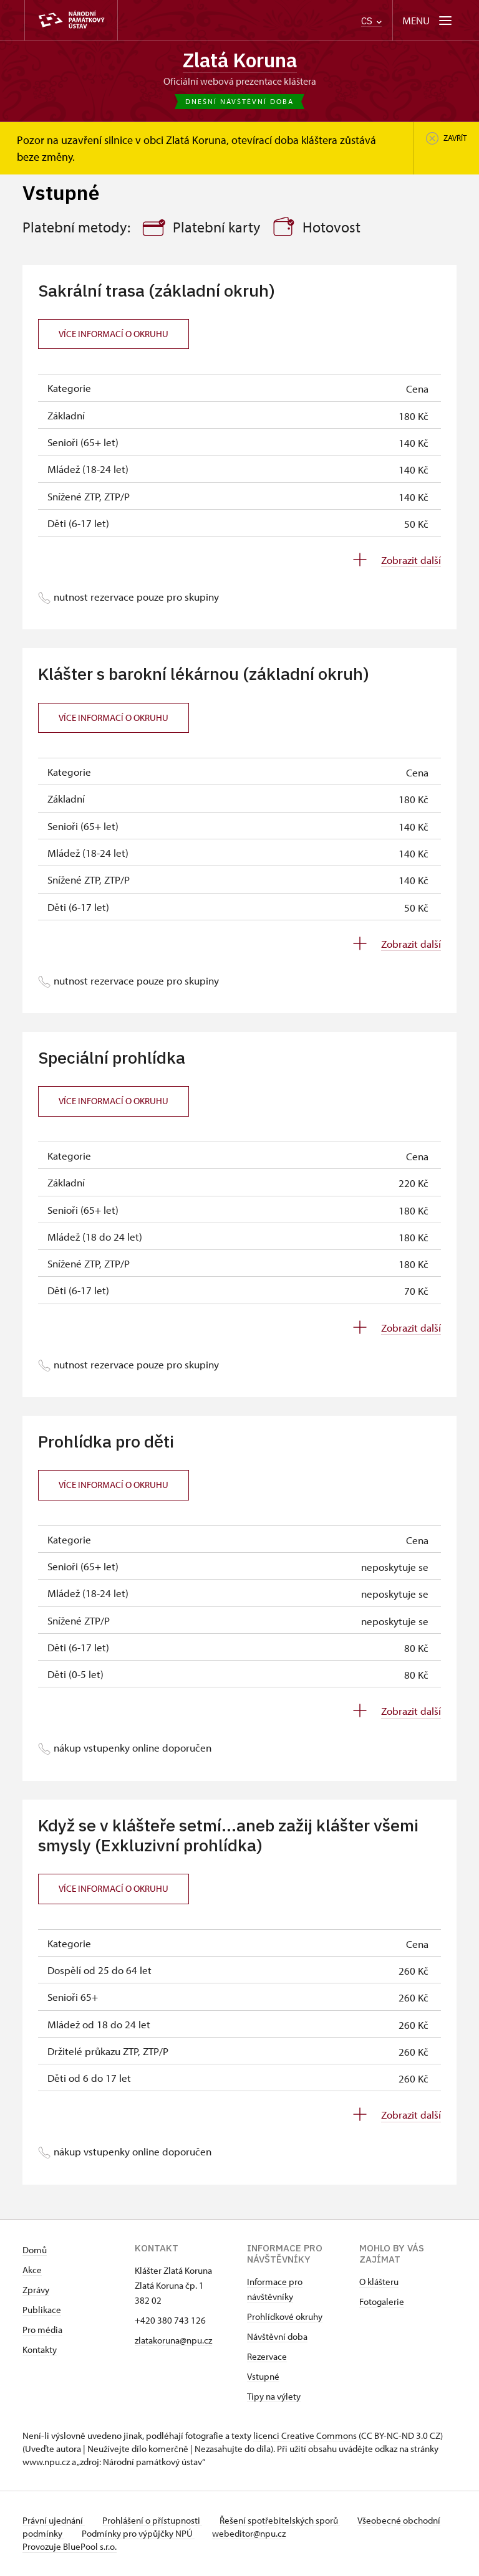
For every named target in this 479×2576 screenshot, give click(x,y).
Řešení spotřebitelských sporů (285, 2521)
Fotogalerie (381, 2302)
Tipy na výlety (274, 2397)
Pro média (42, 2330)
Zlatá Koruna (239, 60)
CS (371, 21)
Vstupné (263, 2377)
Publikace (41, 2310)
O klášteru (379, 2282)
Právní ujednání (53, 2521)
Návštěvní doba (277, 2337)
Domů (34, 2250)
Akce (32, 2270)
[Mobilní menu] (428, 20)
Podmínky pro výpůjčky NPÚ (179, 2534)
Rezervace (267, 2357)
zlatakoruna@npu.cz (173, 2341)
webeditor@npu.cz (293, 2534)
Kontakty (39, 2350)
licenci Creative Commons (305, 2436)
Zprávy (35, 2290)
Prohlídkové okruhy (284, 2317)
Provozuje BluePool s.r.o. (69, 2547)
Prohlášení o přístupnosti (155, 2521)
